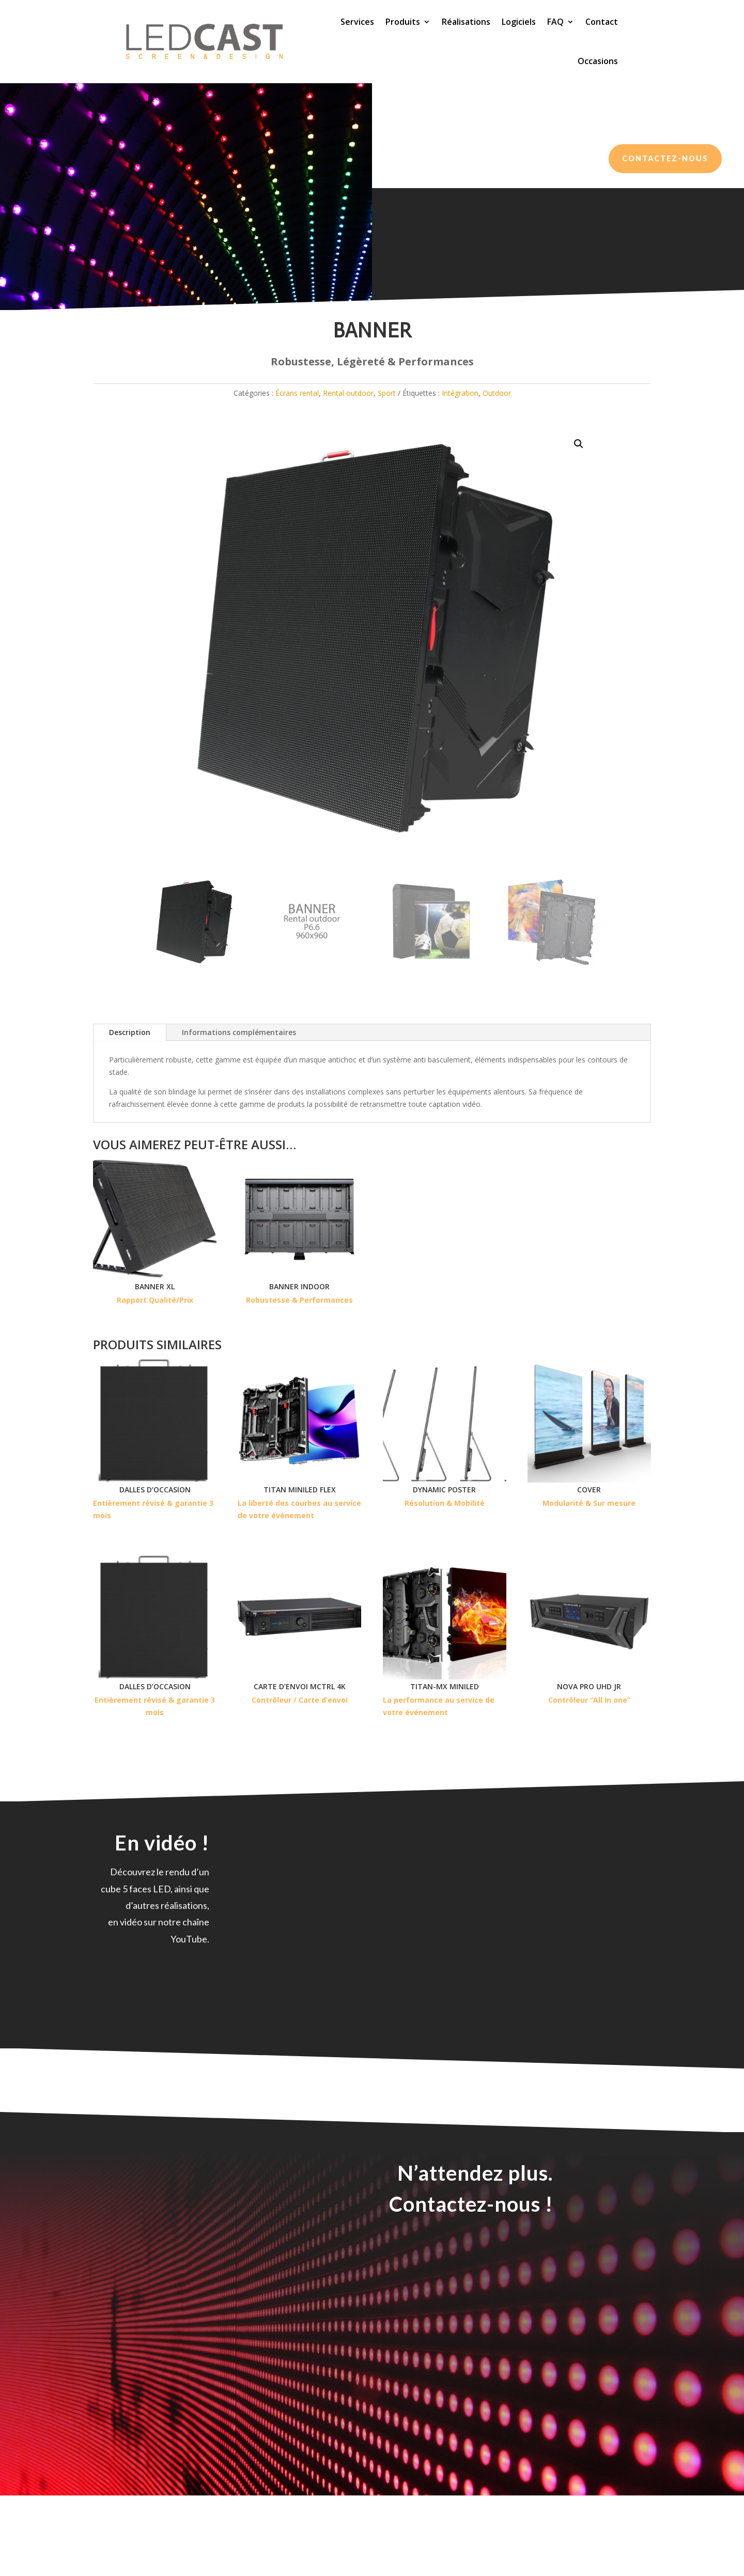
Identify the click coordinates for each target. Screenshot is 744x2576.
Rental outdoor (208, 345)
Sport (387, 432)
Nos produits (113, 345)
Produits (402, 21)
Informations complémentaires (239, 1071)
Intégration (460, 432)
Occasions (598, 61)
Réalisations (466, 21)
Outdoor (497, 432)
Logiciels (519, 21)
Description (129, 1071)
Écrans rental (159, 345)
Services (357, 21)
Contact (601, 21)
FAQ (555, 21)
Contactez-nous (665, 158)
